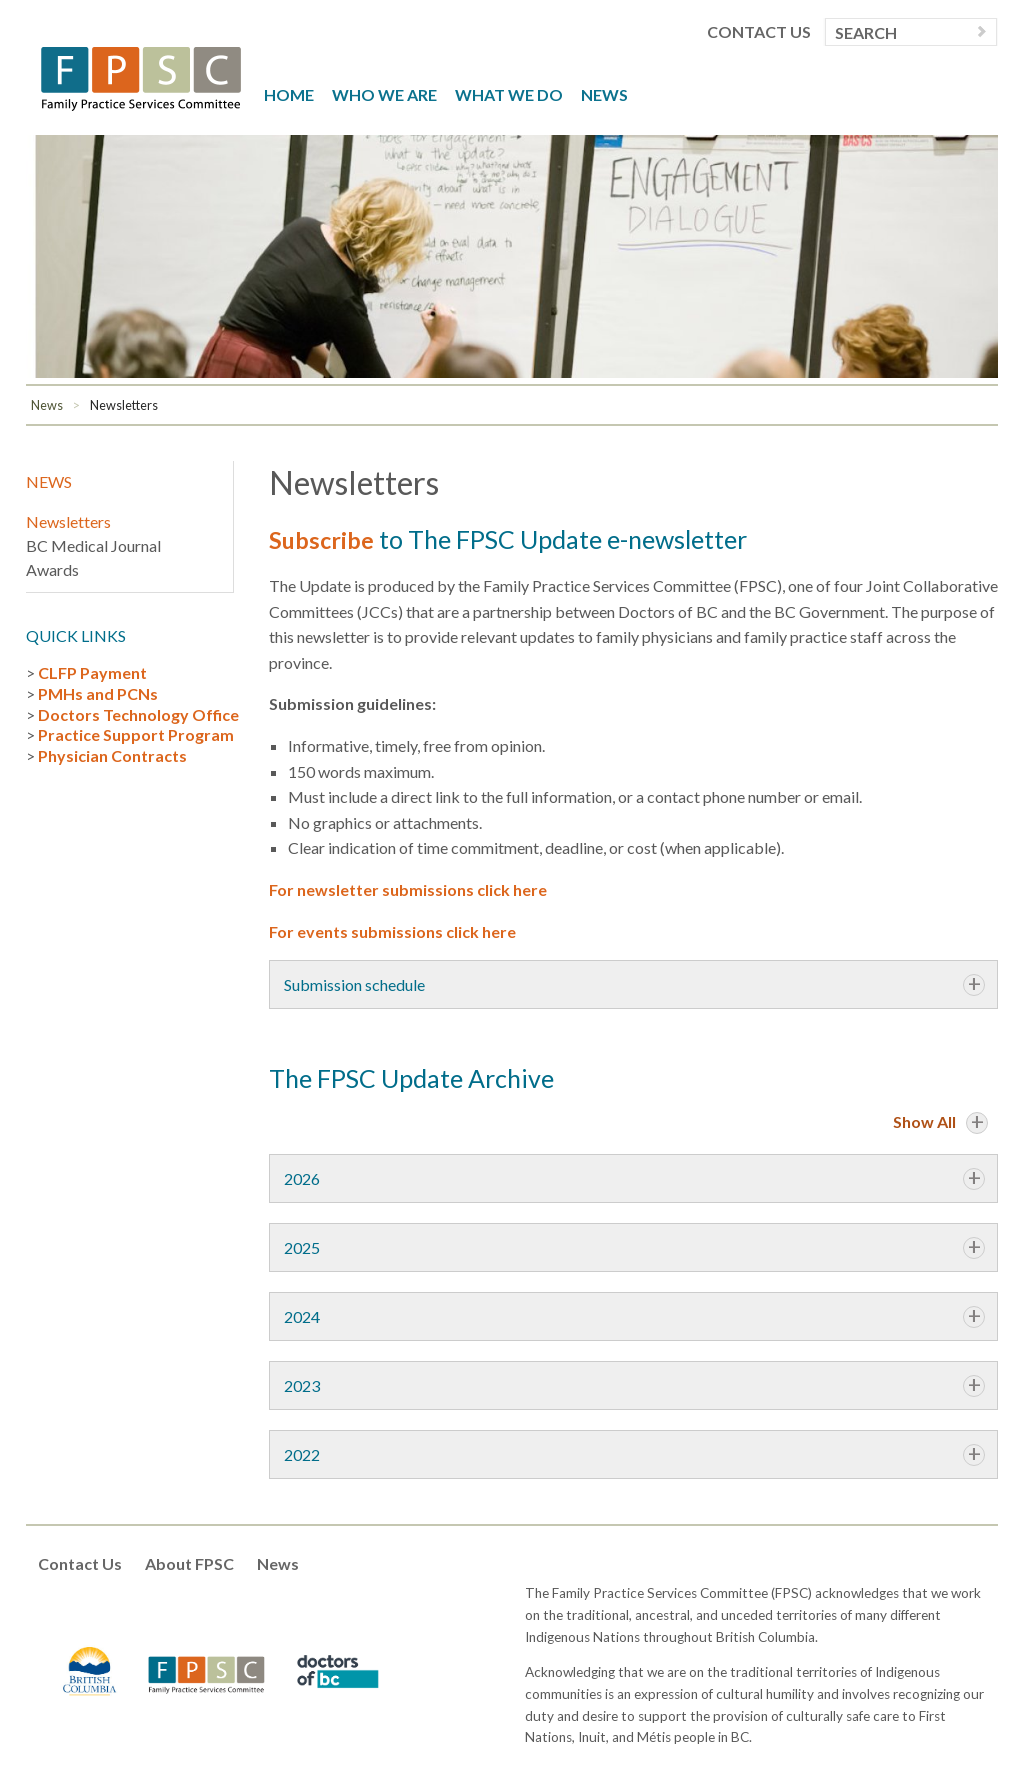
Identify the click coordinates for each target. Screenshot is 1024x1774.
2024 (302, 1316)
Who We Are (384, 94)
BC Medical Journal (93, 545)
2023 (302, 1385)
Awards (52, 569)
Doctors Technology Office (138, 714)
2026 (302, 1178)
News (604, 94)
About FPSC (189, 1563)
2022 (302, 1454)
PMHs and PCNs (98, 693)
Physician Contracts (112, 755)
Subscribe (324, 539)
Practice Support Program (136, 734)
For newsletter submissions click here (408, 889)
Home (289, 94)
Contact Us (759, 32)
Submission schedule (354, 984)
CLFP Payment (92, 672)
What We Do (509, 94)
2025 (302, 1247)
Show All (924, 1121)
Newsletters (124, 405)
